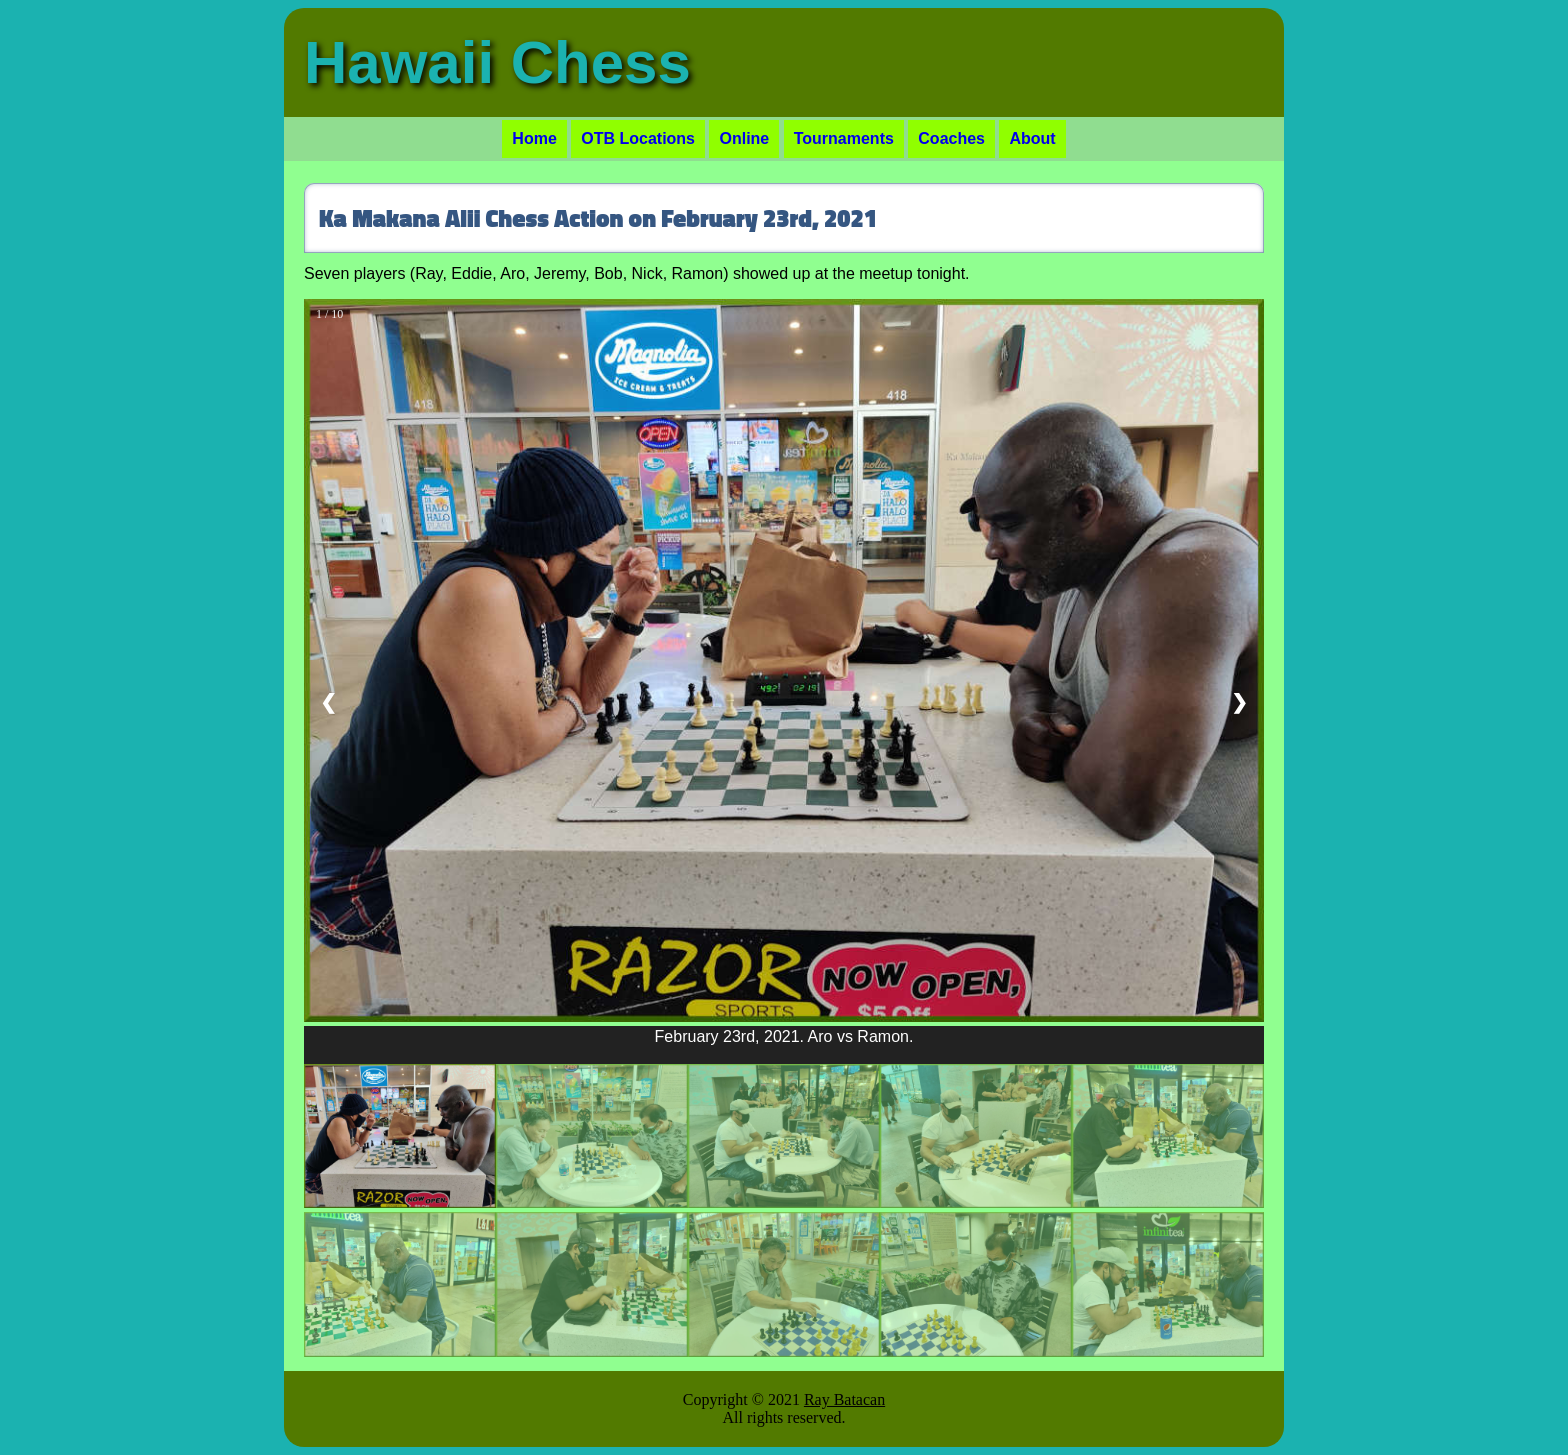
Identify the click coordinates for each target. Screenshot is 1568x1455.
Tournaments (844, 138)
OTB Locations (638, 138)
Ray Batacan (844, 1399)
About (1032, 138)
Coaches (951, 138)
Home (534, 138)
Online (744, 138)
